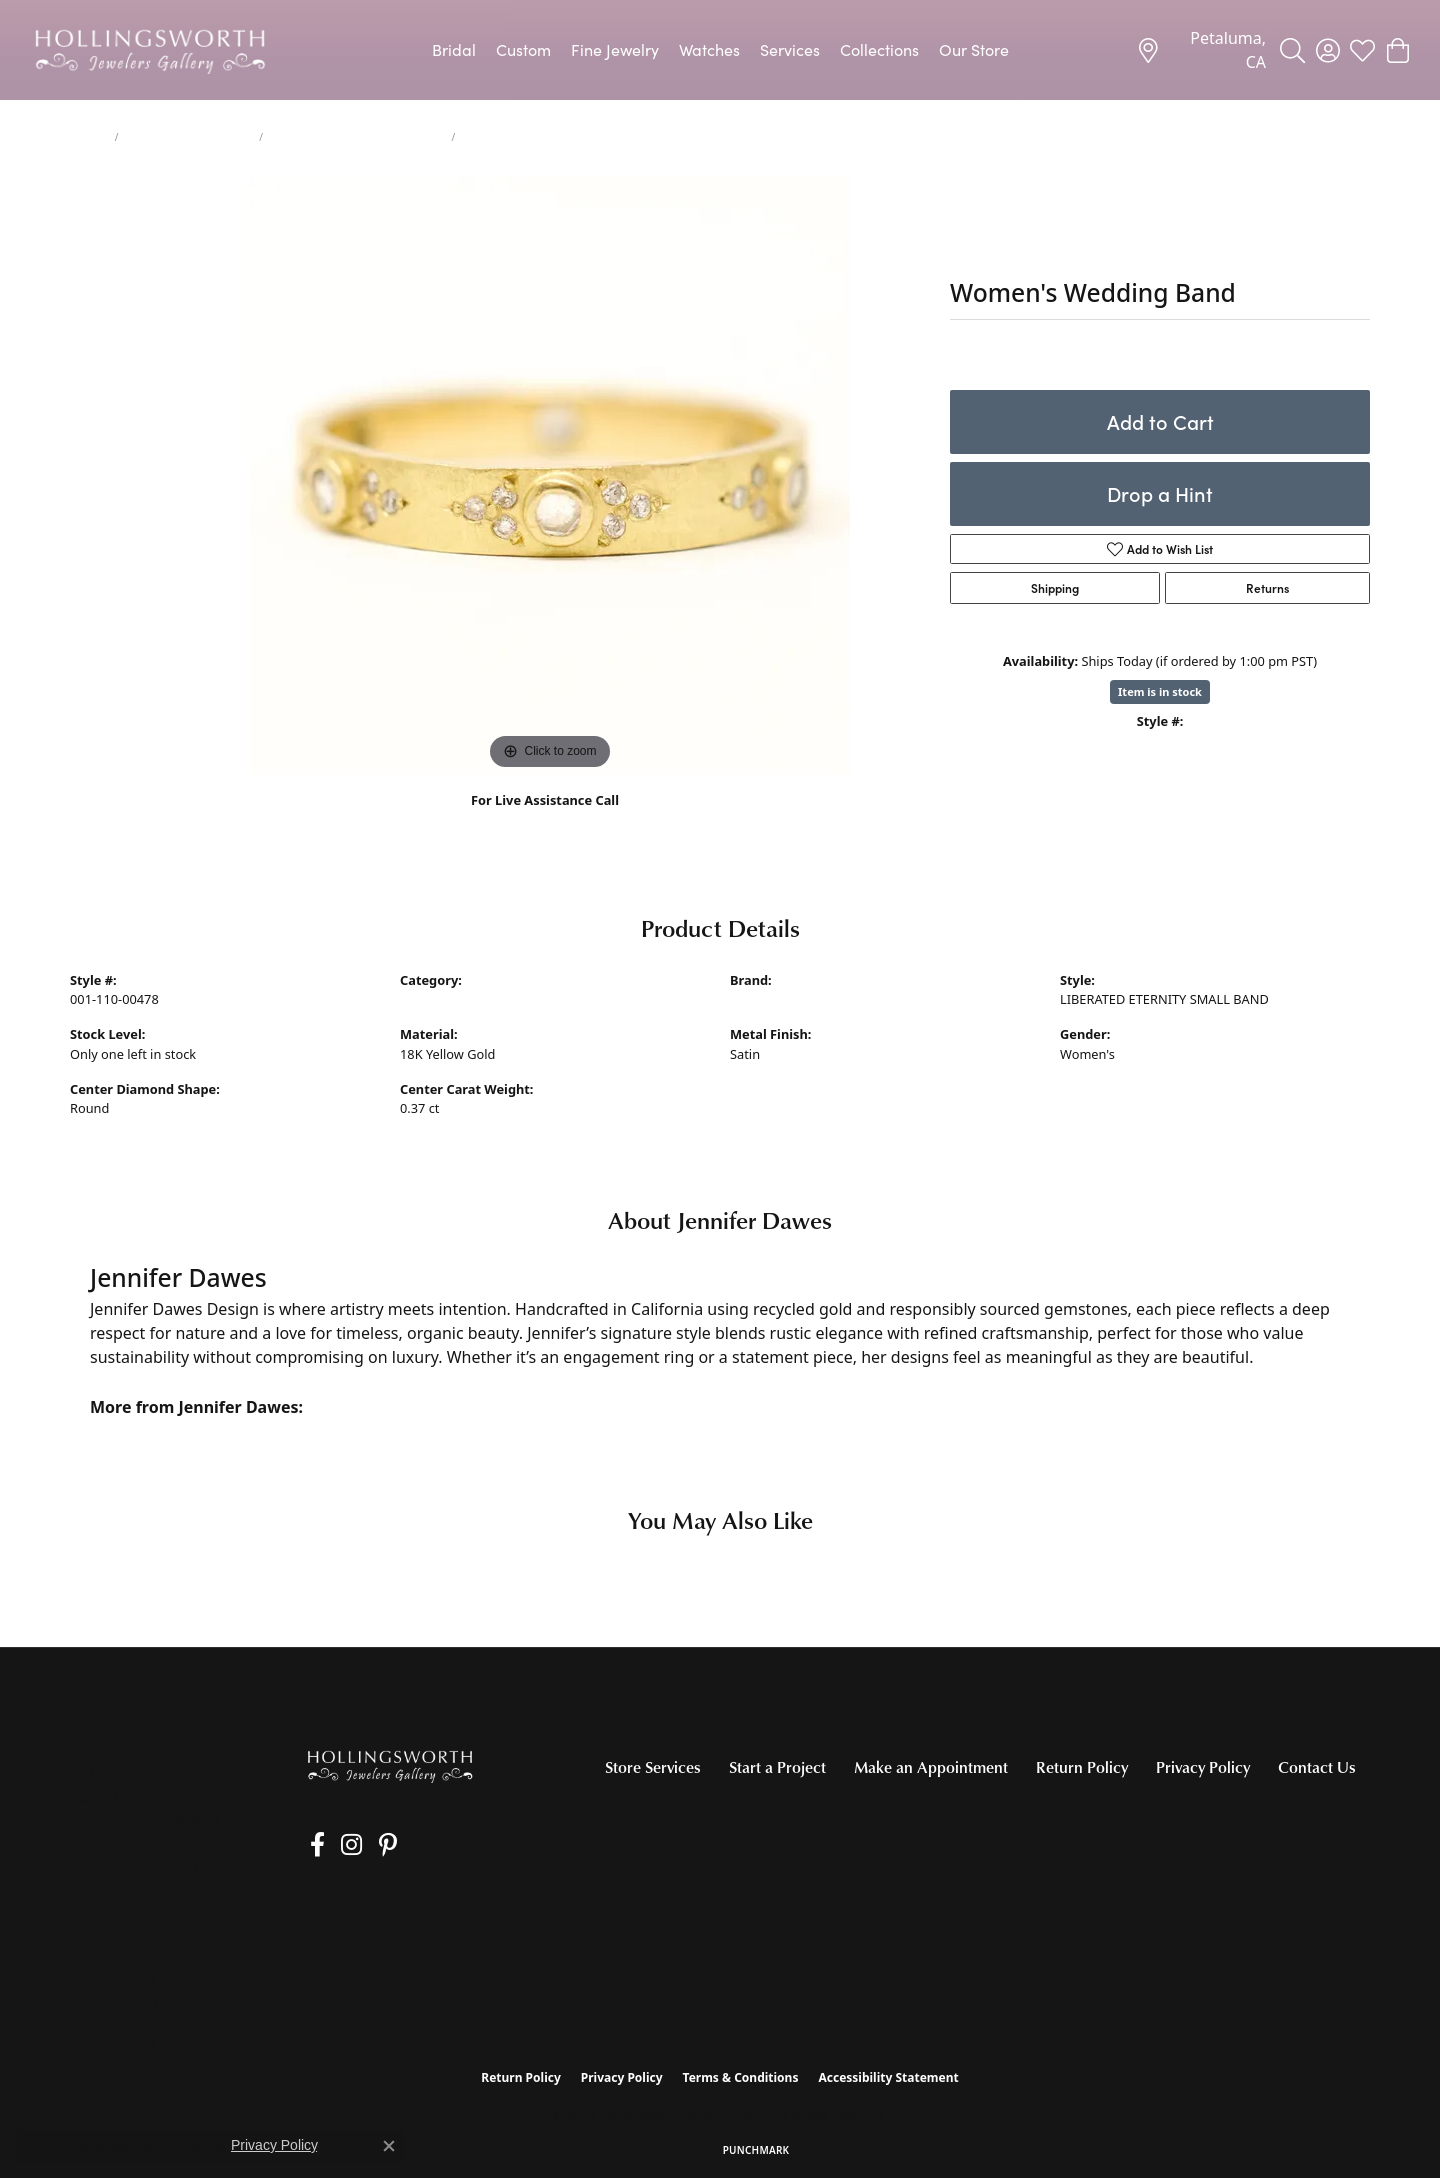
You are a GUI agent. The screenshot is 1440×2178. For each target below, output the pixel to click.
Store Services (653, 1767)
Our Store (974, 49)
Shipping (1055, 588)
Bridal (454, 49)
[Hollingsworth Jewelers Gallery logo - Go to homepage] (150, 50)
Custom (523, 49)
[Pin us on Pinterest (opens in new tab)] (369, 1845)
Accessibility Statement (888, 2077)
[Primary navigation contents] (720, 50)
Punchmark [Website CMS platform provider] (756, 2150)
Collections (879, 49)
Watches (709, 49)
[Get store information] (136, 1870)
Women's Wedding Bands (189, 137)
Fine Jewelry (615, 49)
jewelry (88, 137)
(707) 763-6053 (545, 821)
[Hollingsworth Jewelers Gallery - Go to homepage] (390, 1765)
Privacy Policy (1203, 1767)
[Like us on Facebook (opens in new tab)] (311, 1845)
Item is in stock (1160, 691)
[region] (550, 475)
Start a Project (777, 1767)
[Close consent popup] (389, 2146)
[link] (1201, 50)
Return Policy (1082, 1767)
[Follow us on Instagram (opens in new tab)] (339, 1845)
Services (790, 49)
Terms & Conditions (741, 2077)
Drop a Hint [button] (1160, 493)
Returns (1267, 588)
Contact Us (1317, 1767)
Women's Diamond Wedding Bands (357, 137)
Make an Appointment (931, 1767)
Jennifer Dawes (775, 999)
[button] (1292, 50)
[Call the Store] (127, 1845)
